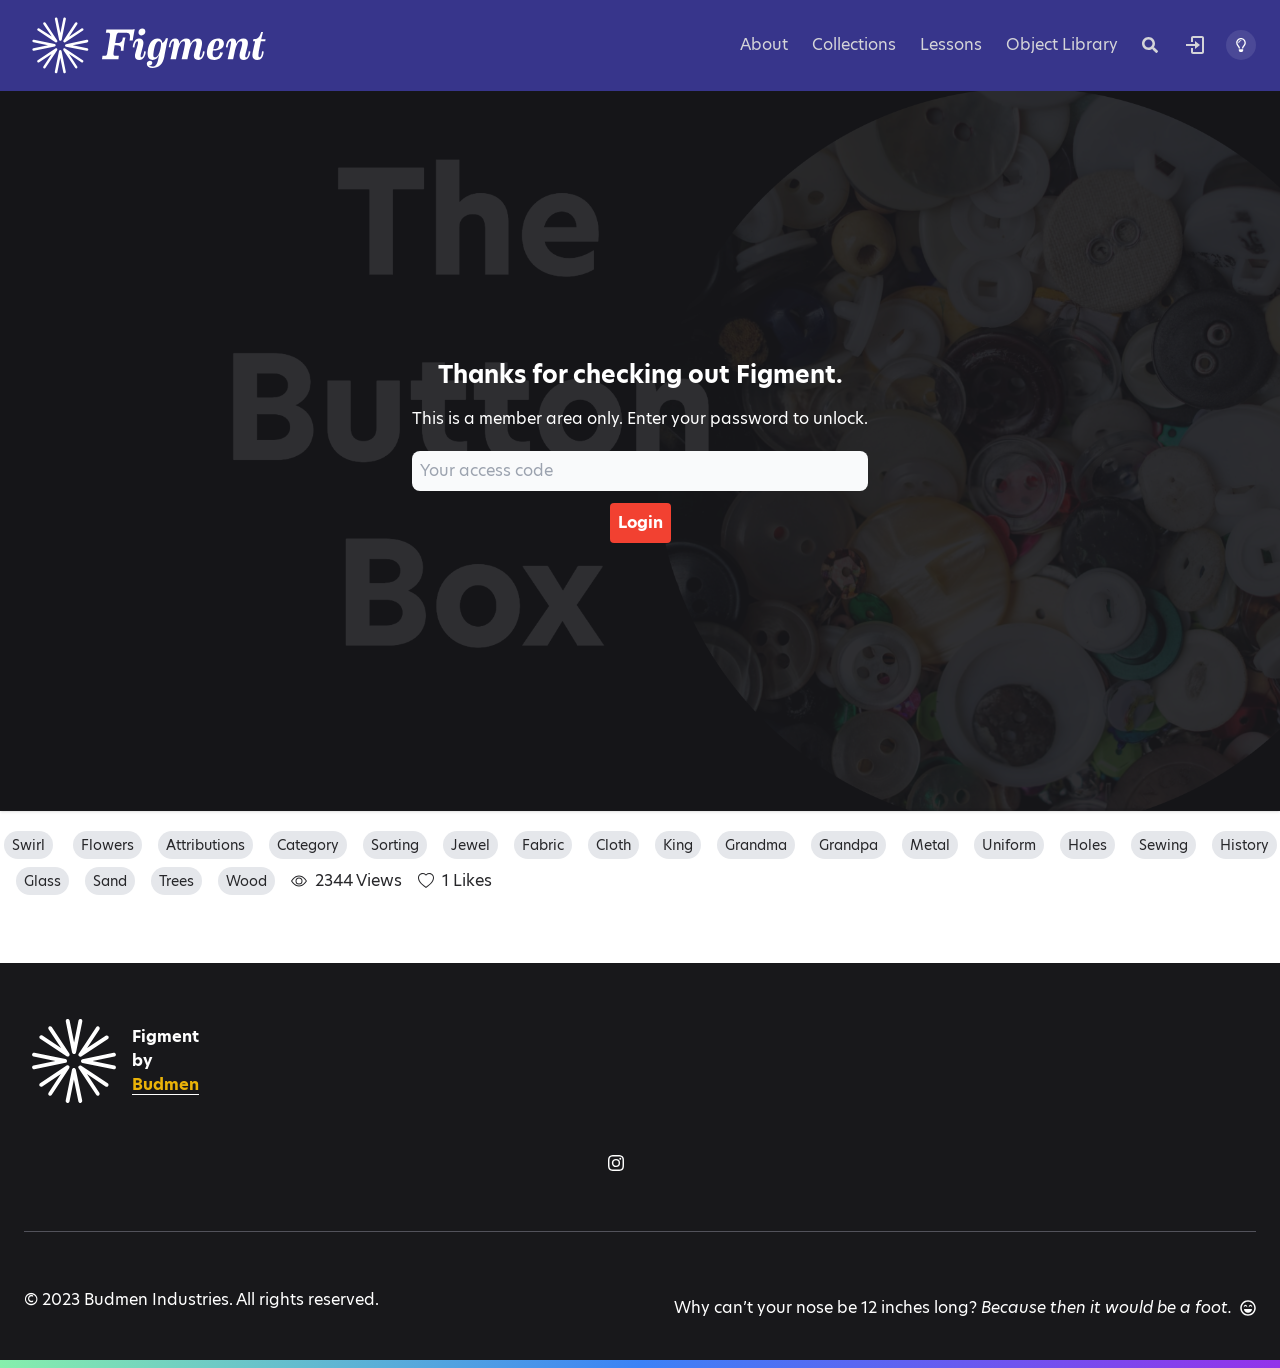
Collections (854, 44)
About (764, 44)
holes (1087, 845)
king (678, 845)
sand (110, 881)
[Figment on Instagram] (616, 1163)
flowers (107, 845)
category (308, 845)
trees (176, 881)
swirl (28, 845)
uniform (1009, 845)
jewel (470, 845)
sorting (395, 845)
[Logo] (174, 45)
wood (246, 881)
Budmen (165, 1084)
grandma (756, 845)
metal (930, 845)
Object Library (1062, 44)
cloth (613, 845)
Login (640, 522)
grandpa (848, 845)
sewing (1163, 845)
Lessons (951, 44)
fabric (543, 845)
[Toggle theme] (1241, 45)
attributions (205, 845)
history (1244, 845)
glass (42, 881)
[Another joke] (1248, 1308)
